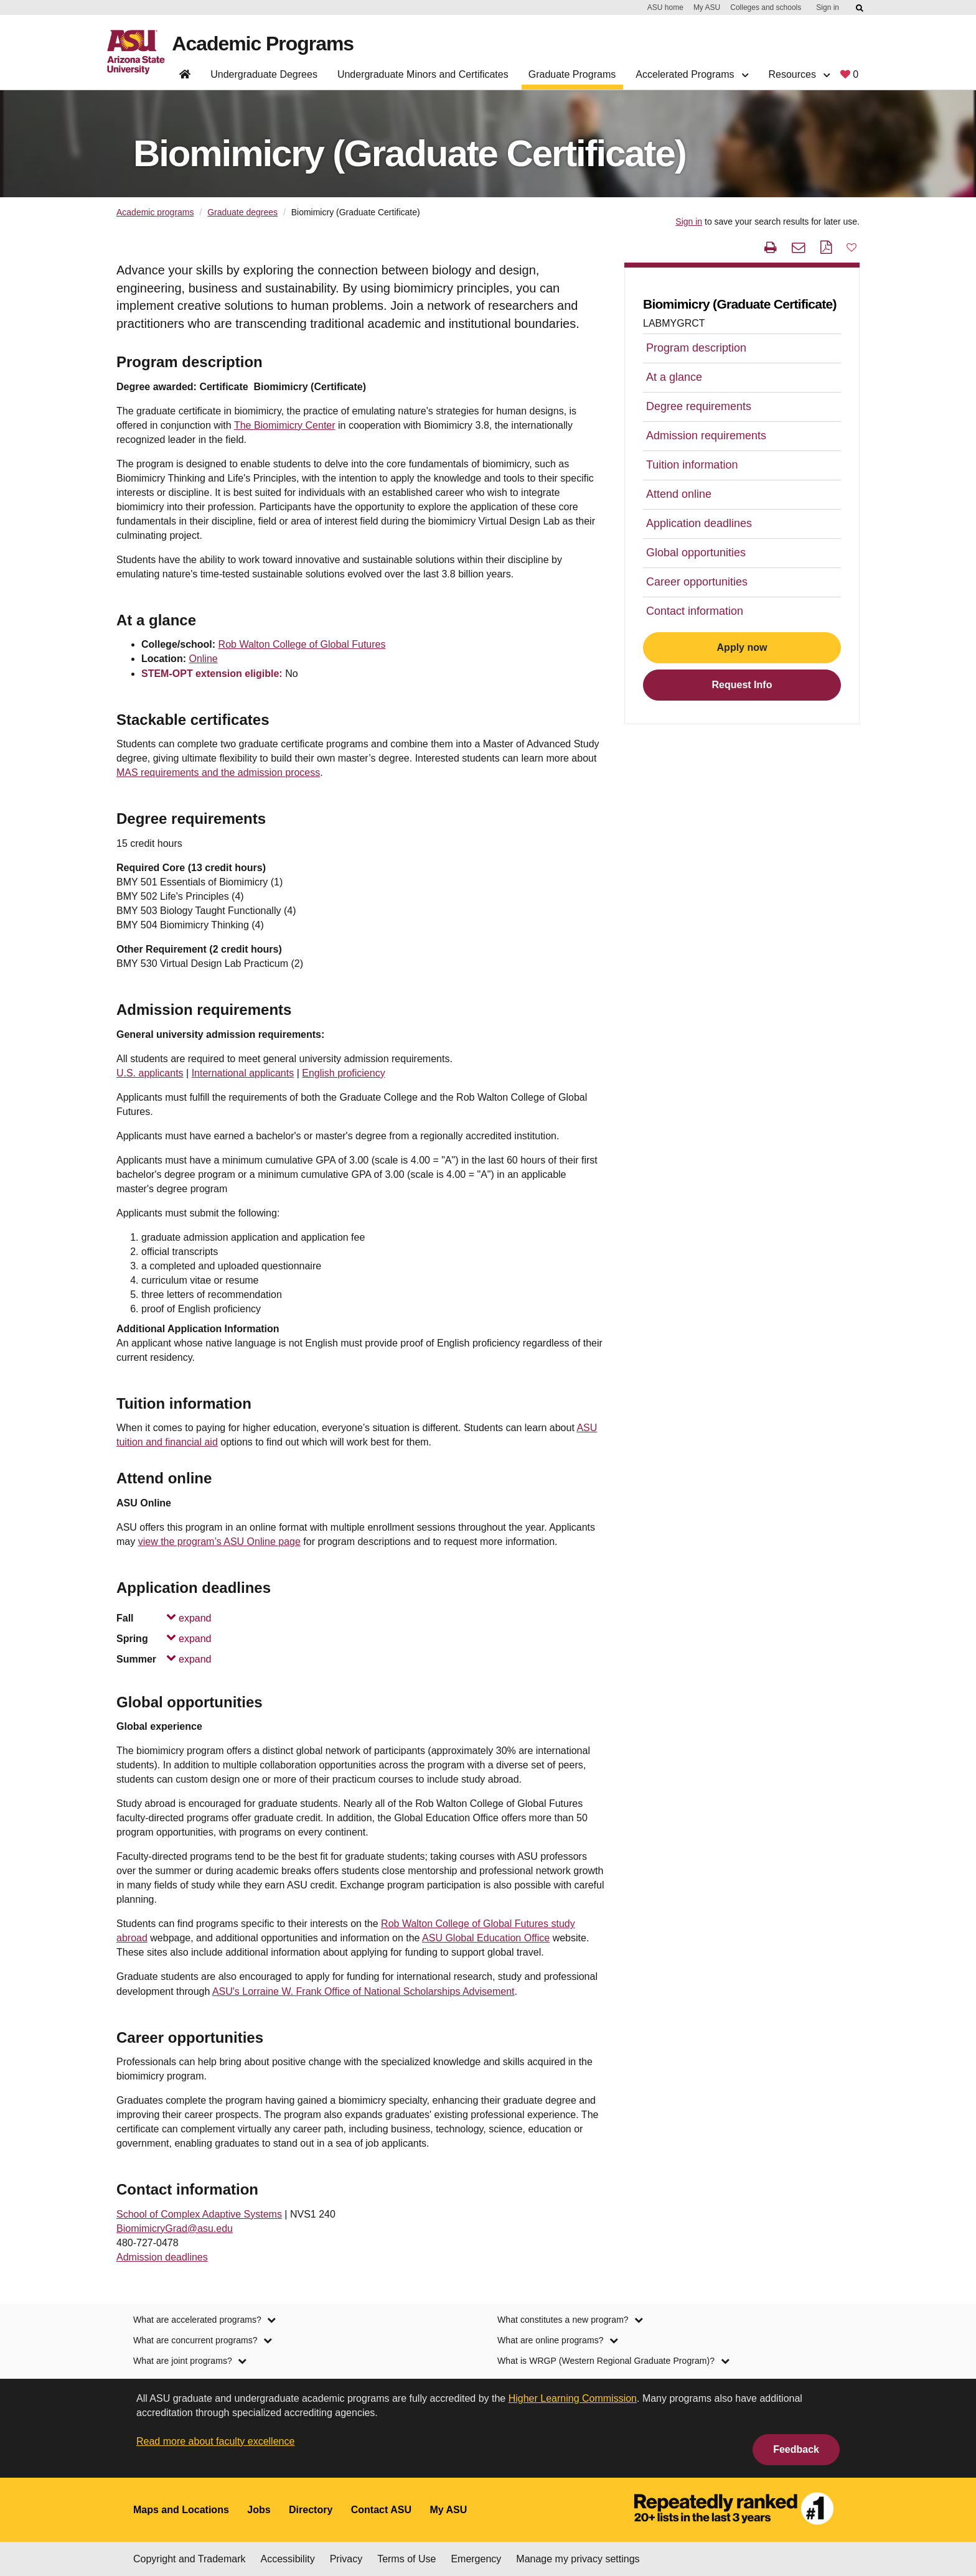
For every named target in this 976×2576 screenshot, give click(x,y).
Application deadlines (699, 523)
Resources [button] (799, 74)
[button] (851, 247)
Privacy (346, 2559)
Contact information (694, 611)
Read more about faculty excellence (215, 2441)
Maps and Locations (181, 2509)
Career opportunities (697, 582)
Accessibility (288, 2559)
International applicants (243, 1073)
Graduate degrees (242, 212)
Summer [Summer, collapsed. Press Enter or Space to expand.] (164, 1659)
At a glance (674, 377)
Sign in (827, 7)
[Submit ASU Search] (860, 8)
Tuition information (692, 465)
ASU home (665, 7)
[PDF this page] (826, 247)
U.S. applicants (150, 1073)
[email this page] (798, 247)
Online (203, 658)
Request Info (742, 684)
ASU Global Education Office (486, 1938)
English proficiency (343, 1073)
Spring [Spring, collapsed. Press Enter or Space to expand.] (164, 1638)
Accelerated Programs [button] (692, 74)
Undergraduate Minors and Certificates (423, 74)
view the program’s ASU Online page (219, 1541)
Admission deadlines (162, 2257)
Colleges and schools (765, 7)
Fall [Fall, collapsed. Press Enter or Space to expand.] (164, 1618)
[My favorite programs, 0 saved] (849, 77)
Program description (696, 348)
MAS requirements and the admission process (218, 772)
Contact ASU (381, 2509)
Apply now (742, 647)
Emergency (476, 2559)
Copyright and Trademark (189, 2559)
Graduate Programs (572, 74)
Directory (310, 2509)
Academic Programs (263, 44)
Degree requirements (698, 406)
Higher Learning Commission (573, 2398)
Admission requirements (706, 435)
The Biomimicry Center (285, 425)
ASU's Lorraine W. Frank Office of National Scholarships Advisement (363, 1991)
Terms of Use (406, 2559)
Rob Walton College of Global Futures (302, 644)
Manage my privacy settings (577, 2559)
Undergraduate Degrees (263, 74)
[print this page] (770, 247)
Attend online (678, 494)
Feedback (796, 2449)
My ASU (706, 7)
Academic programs (155, 212)
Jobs (258, 2509)
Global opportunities (696, 552)
